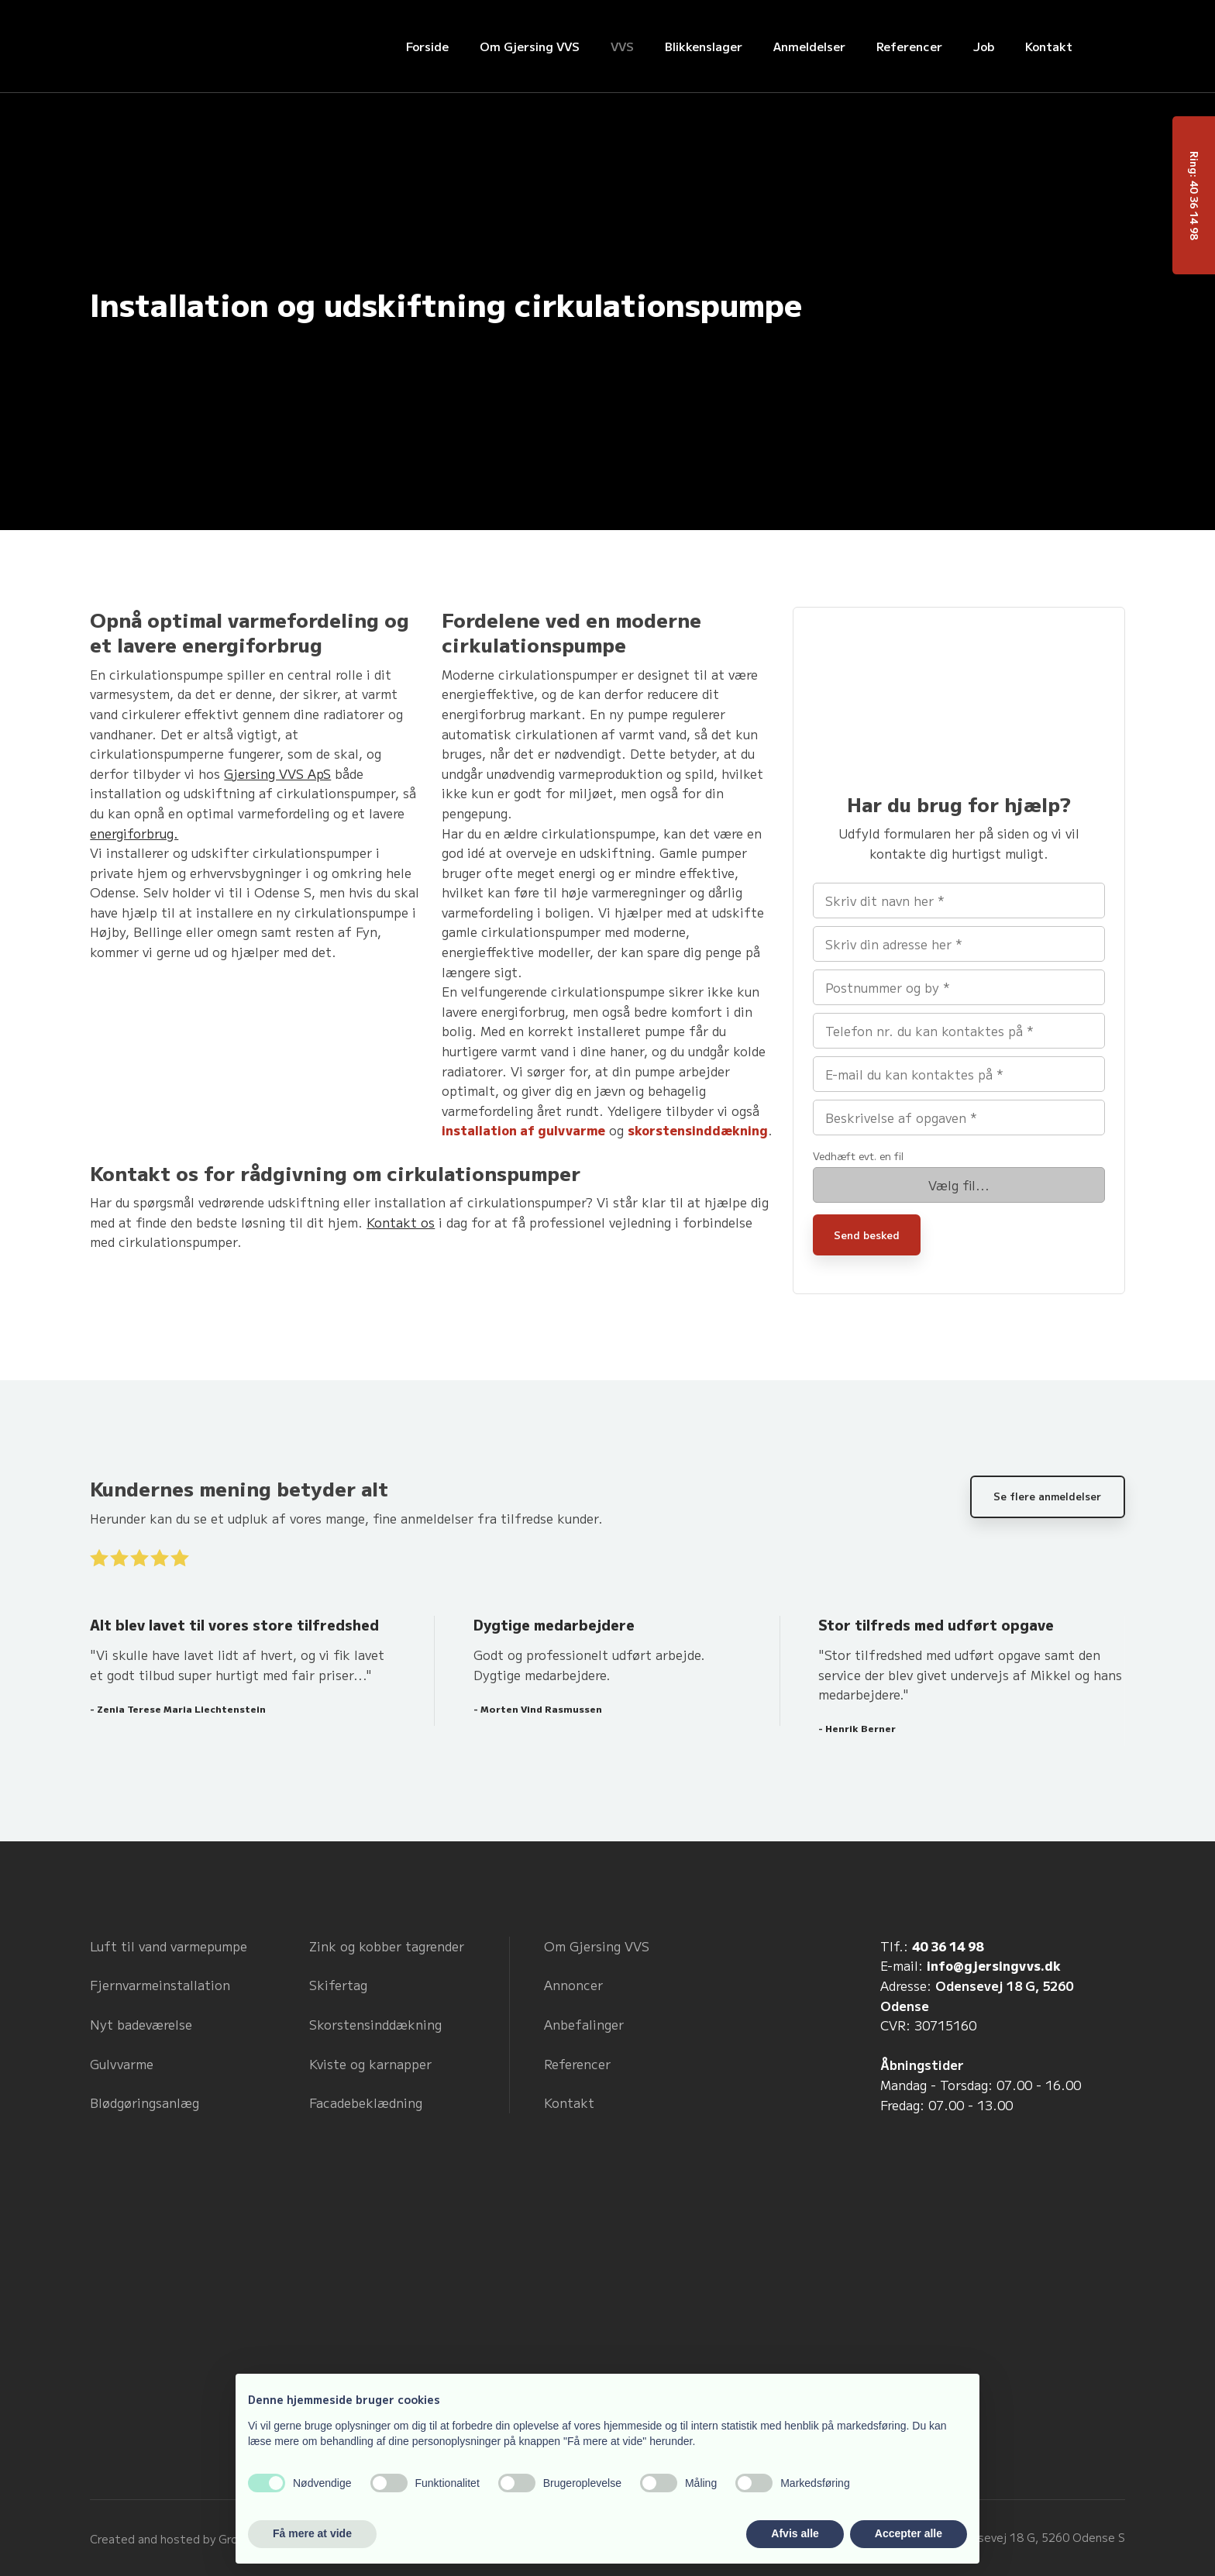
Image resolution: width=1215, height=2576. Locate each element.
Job (983, 46)
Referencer (909, 46)
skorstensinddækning (698, 1130)
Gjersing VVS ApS (277, 773)
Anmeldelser (809, 46)
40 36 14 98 (947, 1946)
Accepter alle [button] (908, 2533)
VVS (622, 46)
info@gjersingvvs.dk (994, 1965)
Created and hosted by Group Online (188, 2539)
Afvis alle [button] (794, 2533)
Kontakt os (401, 1222)
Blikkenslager (703, 46)
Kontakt (1048, 46)
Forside (427, 46)
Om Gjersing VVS (530, 46)
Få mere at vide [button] (312, 2533)
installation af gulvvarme (523, 1130)
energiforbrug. (134, 833)
